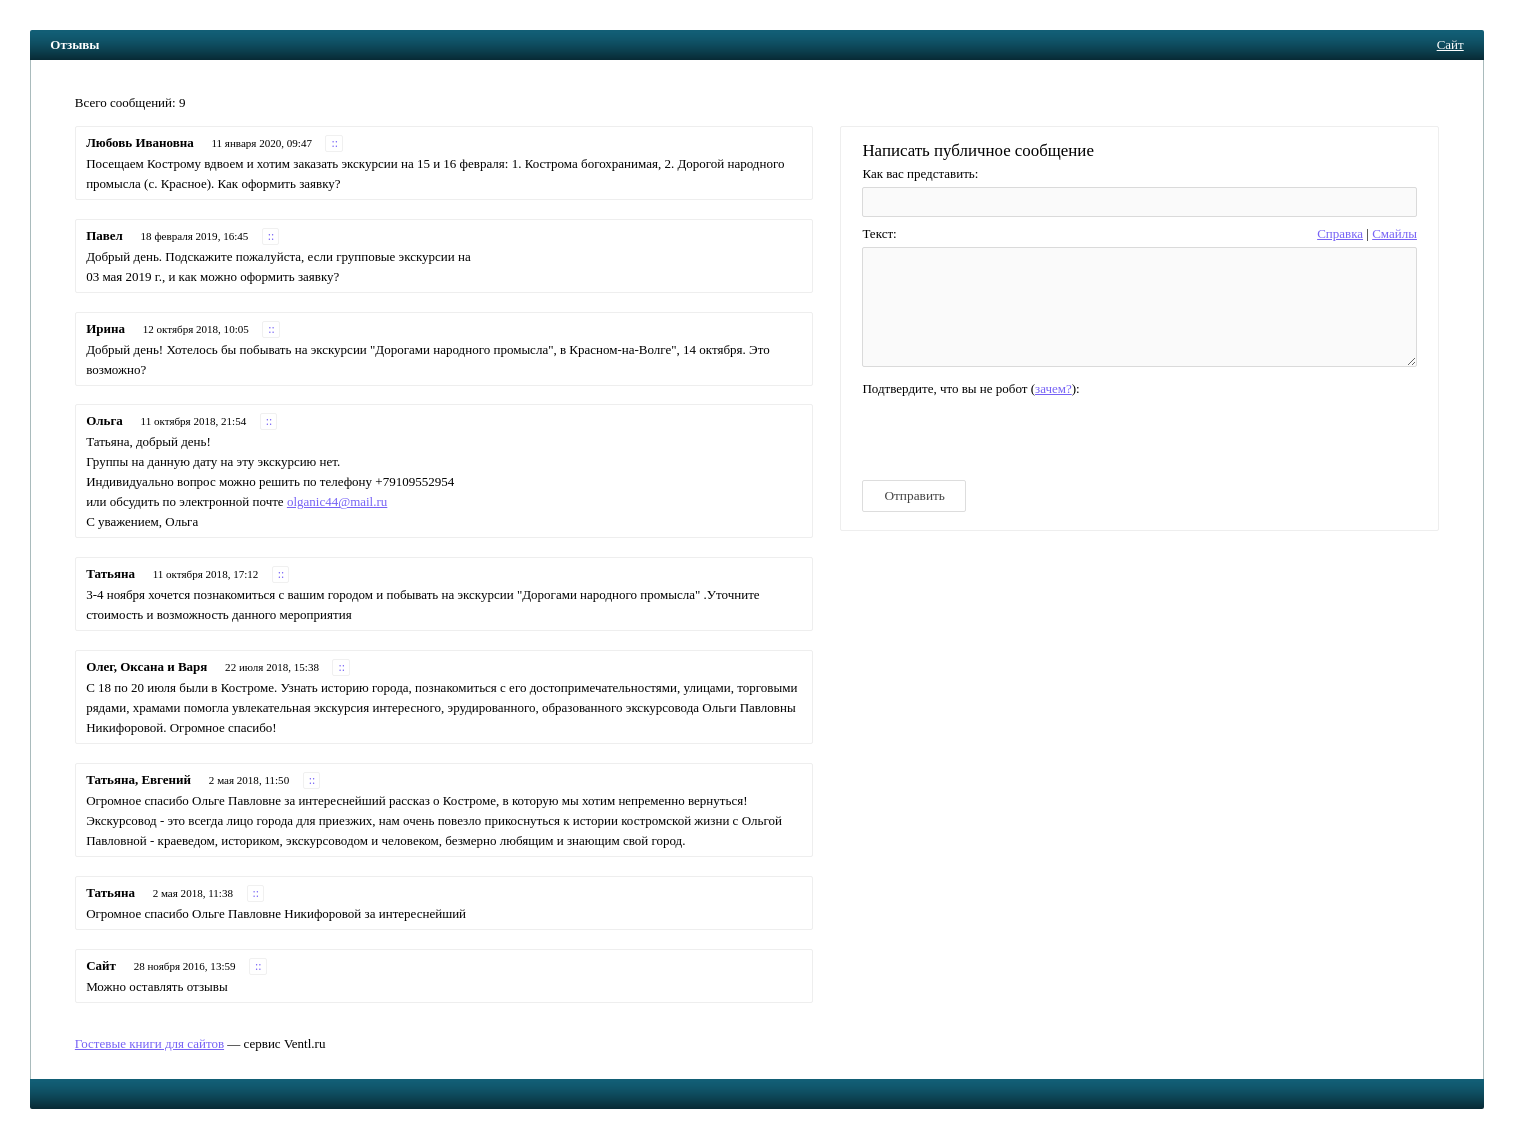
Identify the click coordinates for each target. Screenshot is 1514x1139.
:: (334, 143)
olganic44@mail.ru (337, 501)
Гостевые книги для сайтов (149, 1043)
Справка (1340, 233)
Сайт (1450, 44)
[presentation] (1014, 438)
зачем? (1053, 388)
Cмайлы (1394, 233)
